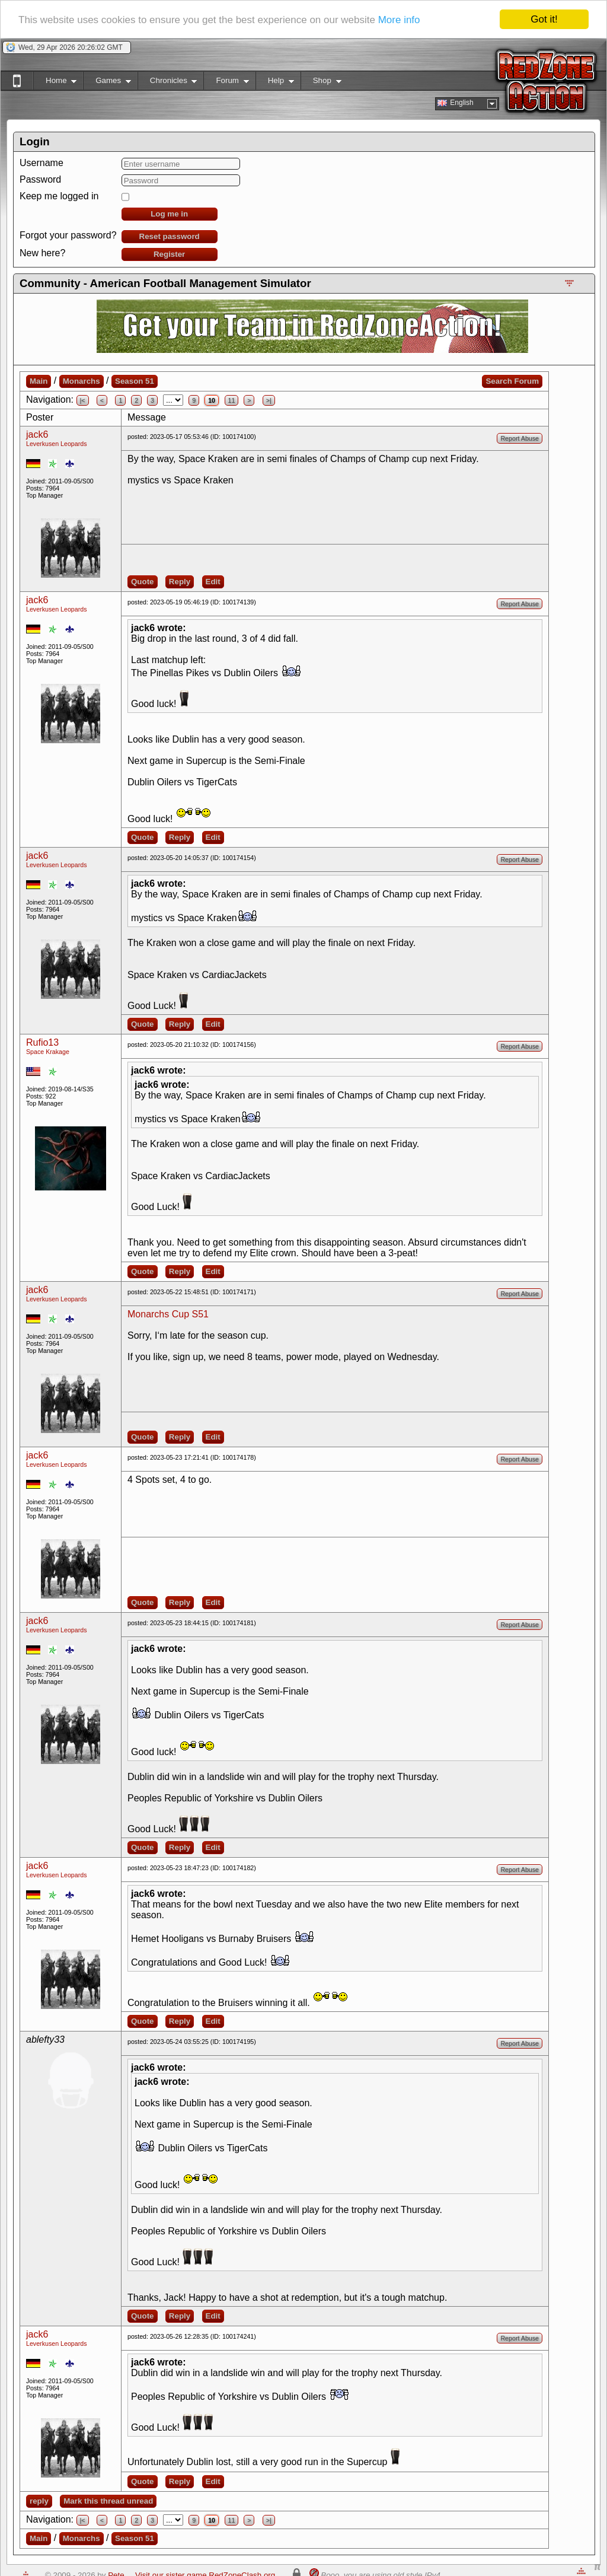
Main (38, 381)
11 (231, 400)
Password (40, 179)
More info (399, 19)
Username (41, 163)
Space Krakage (47, 1051)
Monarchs (81, 381)
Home (54, 83)
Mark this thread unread (108, 2501)
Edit (213, 581)
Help (274, 83)
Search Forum (512, 381)
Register (169, 254)
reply (39, 2501)
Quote (142, 581)
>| (268, 400)
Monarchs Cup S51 (168, 1314)
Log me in (169, 213)
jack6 (37, 434)
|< (82, 400)
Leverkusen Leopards (56, 443)
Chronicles (167, 83)
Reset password (169, 236)
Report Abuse (519, 438)
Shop (321, 83)
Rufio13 (42, 1042)
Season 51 (134, 381)
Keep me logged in (59, 196)
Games (107, 83)
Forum (225, 83)
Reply (179, 581)
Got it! (544, 19)
